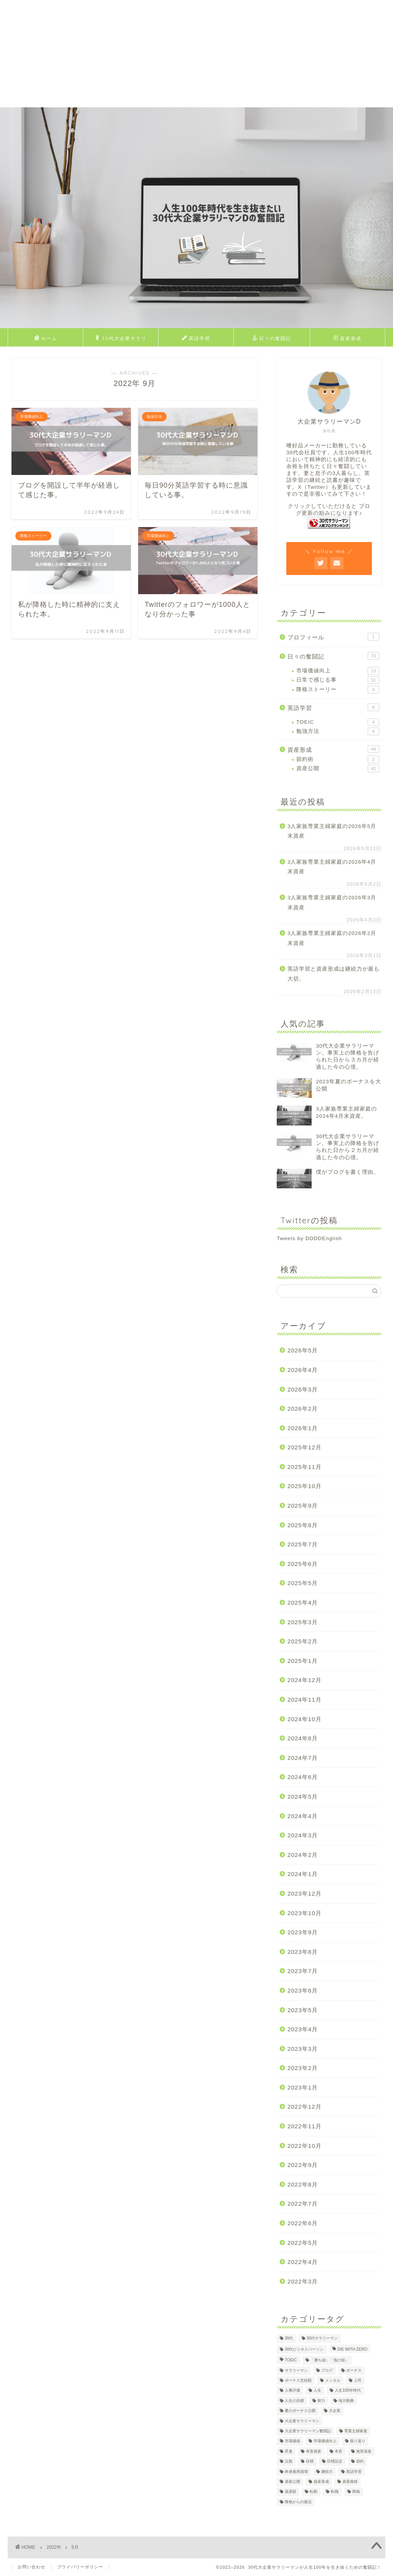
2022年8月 (302, 2184)
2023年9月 (302, 1932)
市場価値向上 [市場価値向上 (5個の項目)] (325, 2441)
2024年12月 (304, 1680)
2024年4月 (302, 1816)
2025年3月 (302, 1622)
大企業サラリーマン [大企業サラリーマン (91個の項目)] (302, 2421)
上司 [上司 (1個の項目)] (358, 2380)
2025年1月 (302, 1661)
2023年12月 (304, 1893)
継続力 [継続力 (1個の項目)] (327, 2471)
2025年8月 (302, 1525)
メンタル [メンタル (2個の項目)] (332, 2380)
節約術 (337, 759)
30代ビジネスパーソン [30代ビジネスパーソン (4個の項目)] (304, 2349)
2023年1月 (302, 2087)
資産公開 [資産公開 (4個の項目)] (292, 2481)
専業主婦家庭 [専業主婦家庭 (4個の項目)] (355, 2431)
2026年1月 (302, 1428)
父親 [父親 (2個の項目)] (288, 2461)
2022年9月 (302, 2165)
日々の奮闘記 (271, 338)
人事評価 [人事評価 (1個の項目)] (292, 2391)
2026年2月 (302, 1408)
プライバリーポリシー (80, 2566)
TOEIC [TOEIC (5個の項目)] (291, 2360)
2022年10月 (304, 2145)
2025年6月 (302, 1564)
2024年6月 (302, 1777)
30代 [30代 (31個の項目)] (289, 2338)
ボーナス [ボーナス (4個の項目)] (354, 2370)
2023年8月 (302, 1951)
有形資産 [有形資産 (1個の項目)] (313, 2451)
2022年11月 (304, 2126)
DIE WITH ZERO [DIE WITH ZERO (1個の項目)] (352, 2349)
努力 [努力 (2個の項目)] (321, 2401)
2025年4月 (302, 1602)
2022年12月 (304, 2106)
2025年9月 (302, 1505)
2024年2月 (302, 1855)
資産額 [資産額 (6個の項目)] (290, 2492)
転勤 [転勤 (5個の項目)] (313, 2492)
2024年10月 (304, 1719)
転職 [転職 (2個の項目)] (335, 2492)
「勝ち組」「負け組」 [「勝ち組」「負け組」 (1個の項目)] (329, 2360)
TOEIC (337, 722)
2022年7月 (302, 2203)
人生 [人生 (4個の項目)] (317, 2391)
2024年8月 (302, 1738)
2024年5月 (302, 1796)
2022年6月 (302, 2223)
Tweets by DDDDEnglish (309, 1238)
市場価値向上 (337, 671)
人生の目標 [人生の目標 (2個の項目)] (294, 2401)
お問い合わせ (31, 2566)
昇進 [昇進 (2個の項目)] (288, 2451)
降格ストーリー (337, 689)
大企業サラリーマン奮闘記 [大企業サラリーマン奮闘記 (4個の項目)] (308, 2431)
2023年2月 (302, 2068)
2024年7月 (302, 1758)
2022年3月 (302, 2281)
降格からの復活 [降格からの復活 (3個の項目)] (298, 2502)
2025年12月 (304, 1447)
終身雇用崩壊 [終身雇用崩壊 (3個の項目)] (296, 2471)
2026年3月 (302, 1389)
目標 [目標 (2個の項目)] (310, 2461)
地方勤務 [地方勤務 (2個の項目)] (346, 2401)
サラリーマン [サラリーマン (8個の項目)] (296, 2370)
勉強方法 (337, 731)
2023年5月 (302, 2010)
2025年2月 (302, 1641)
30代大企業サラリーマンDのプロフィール (121, 340)
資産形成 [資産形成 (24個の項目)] (321, 2481)
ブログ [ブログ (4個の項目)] (327, 2370)
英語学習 (196, 338)
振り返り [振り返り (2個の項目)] (357, 2441)
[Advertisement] (196, 53)
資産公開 (337, 768)
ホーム (45, 338)
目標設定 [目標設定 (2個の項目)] (334, 2461)
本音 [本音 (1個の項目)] (338, 2451)
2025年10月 (304, 1486)
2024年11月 (304, 1699)
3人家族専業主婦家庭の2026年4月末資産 (331, 867)
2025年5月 (302, 1583)
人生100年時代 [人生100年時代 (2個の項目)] (347, 2391)
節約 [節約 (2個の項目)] (360, 2461)
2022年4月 (302, 2262)
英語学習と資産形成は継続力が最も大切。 (333, 974)
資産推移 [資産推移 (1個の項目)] (350, 2481)
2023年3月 (302, 2048)
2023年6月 (302, 1990)
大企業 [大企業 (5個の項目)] (334, 2411)
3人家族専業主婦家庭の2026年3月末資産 (331, 902)
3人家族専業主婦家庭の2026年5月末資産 (331, 831)
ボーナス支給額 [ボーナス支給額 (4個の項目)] (298, 2380)
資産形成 (347, 338)
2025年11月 (304, 1467)
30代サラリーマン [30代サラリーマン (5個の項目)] (322, 2338)
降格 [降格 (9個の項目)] (356, 2492)
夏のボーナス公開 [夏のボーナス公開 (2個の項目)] (300, 2411)
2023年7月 (302, 1971)
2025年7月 (302, 1544)
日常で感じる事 (337, 680)
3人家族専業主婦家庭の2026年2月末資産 (331, 938)
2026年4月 (302, 1370)
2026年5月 (302, 1350)
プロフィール (333, 637)
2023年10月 (304, 1913)
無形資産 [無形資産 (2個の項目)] (364, 2451)
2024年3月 (302, 1835)
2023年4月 (302, 2029)
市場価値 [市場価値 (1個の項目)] (292, 2441)
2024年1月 (302, 1874)
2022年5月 (302, 2242)
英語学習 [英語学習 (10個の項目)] (354, 2471)
